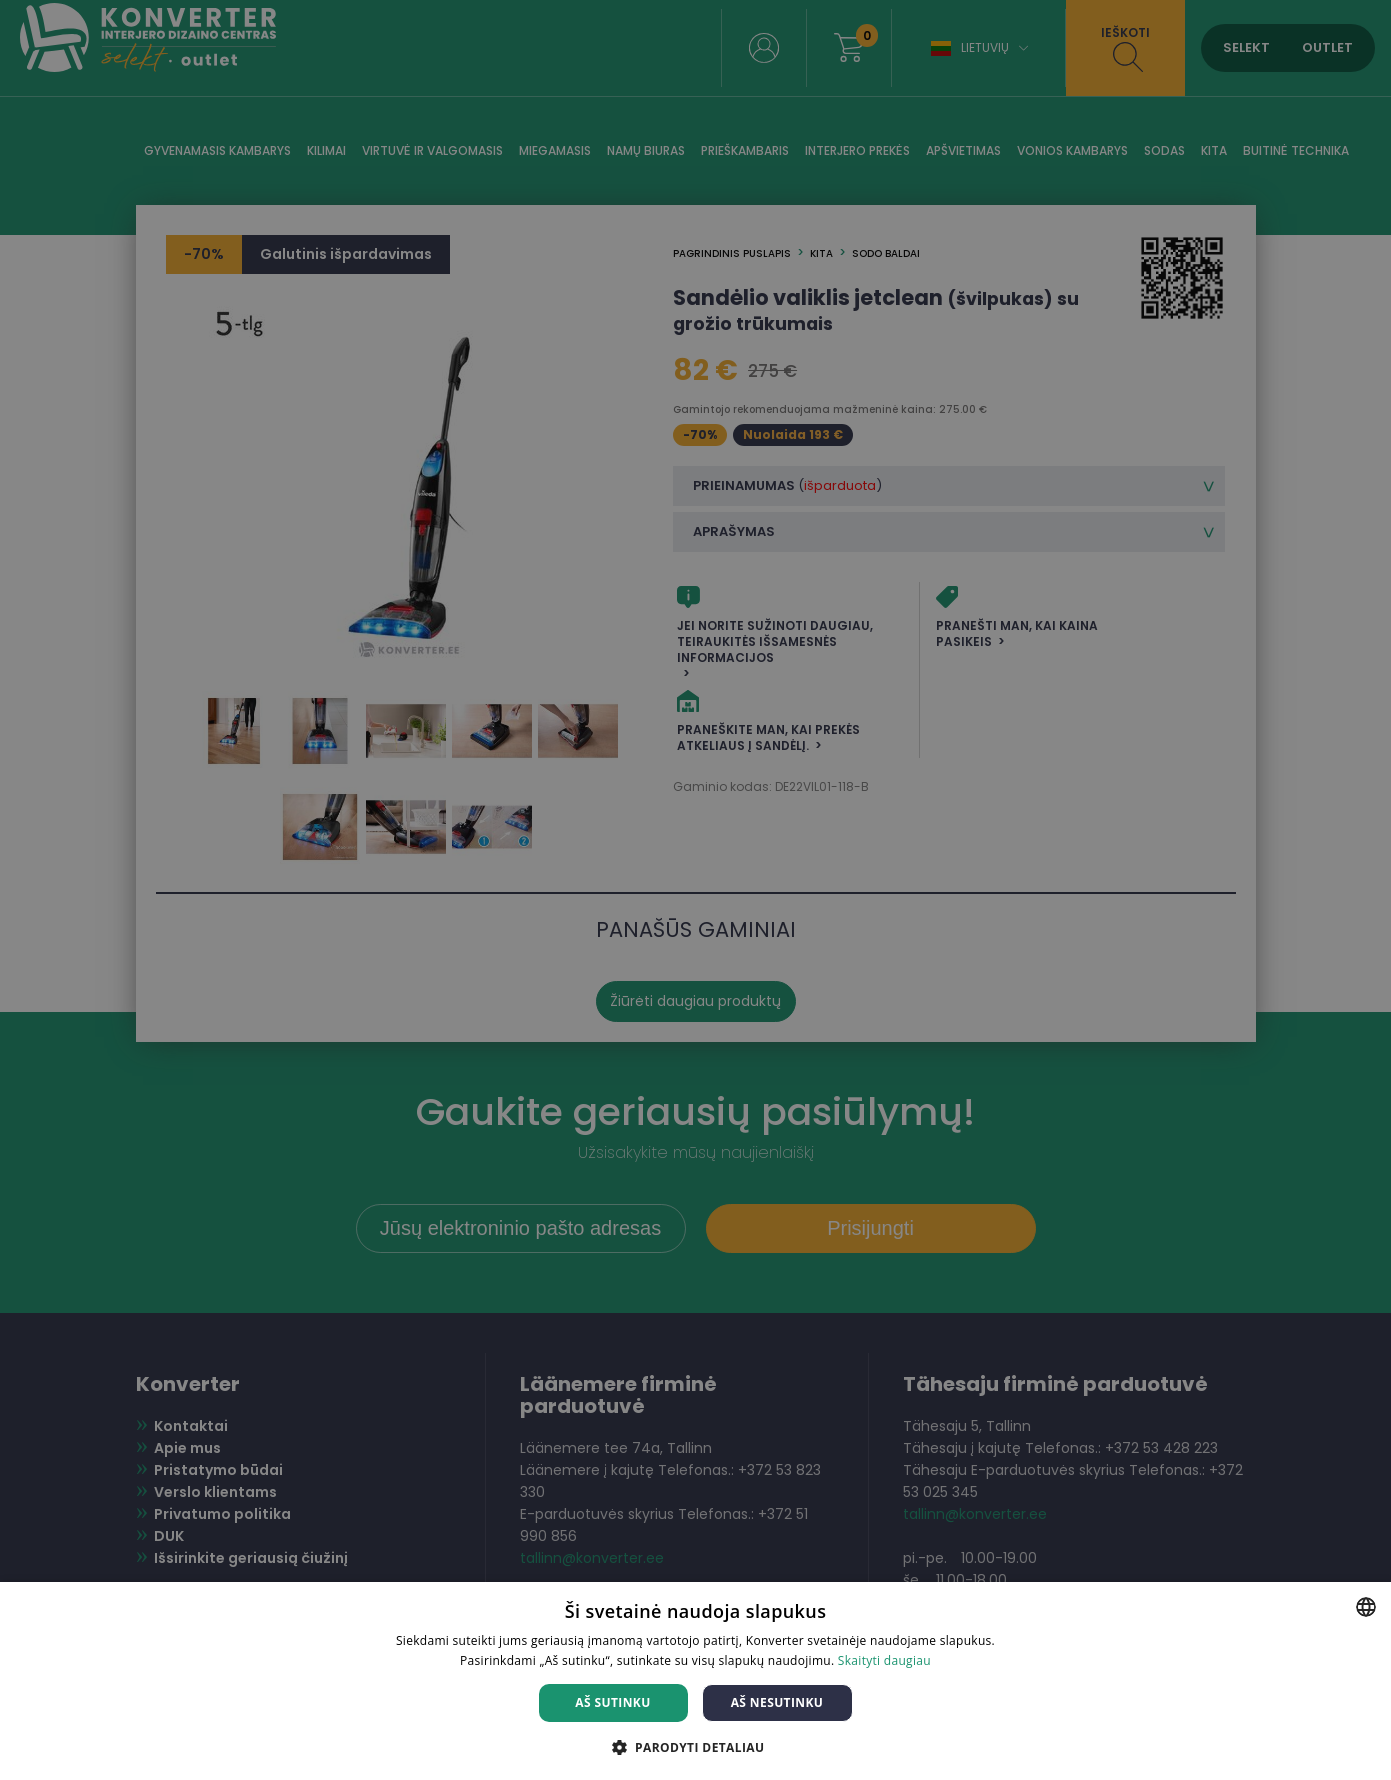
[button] (696, 1746)
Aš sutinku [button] (612, 1702)
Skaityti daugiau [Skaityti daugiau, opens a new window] (884, 1660)
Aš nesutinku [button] (777, 1702)
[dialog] (695, 890)
